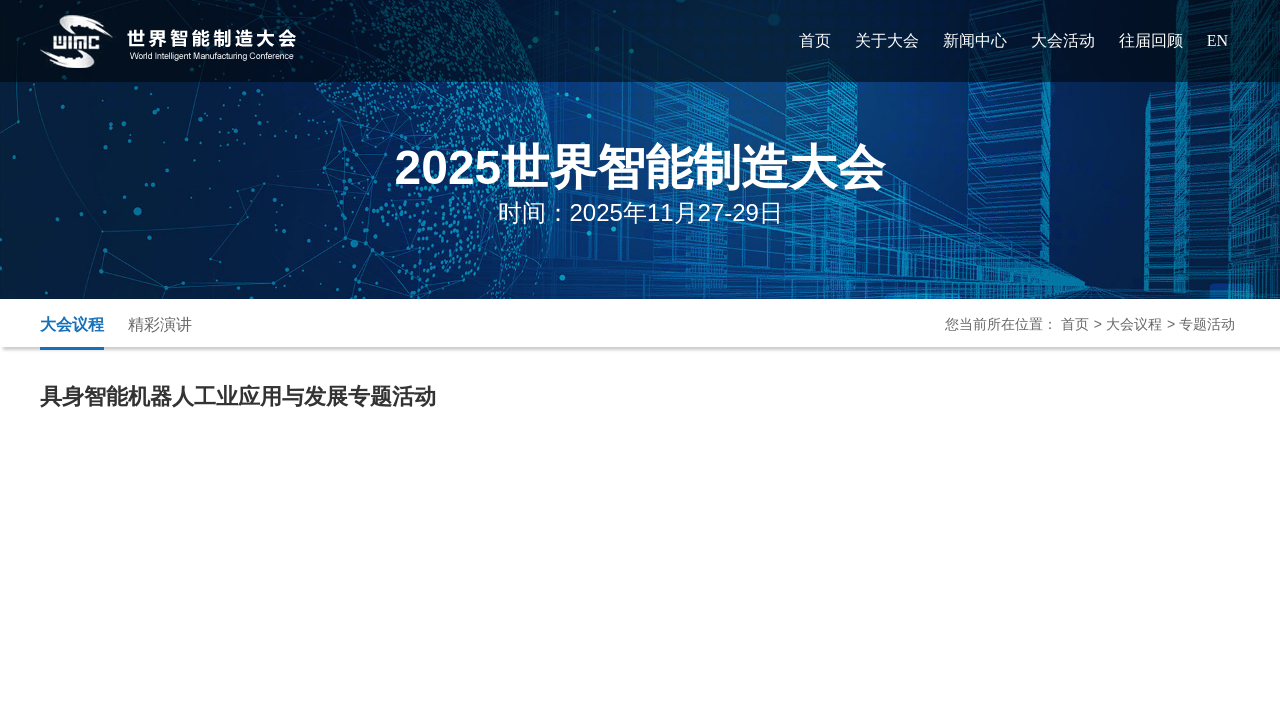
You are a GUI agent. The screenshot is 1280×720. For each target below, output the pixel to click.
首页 (815, 40)
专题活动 (1207, 324)
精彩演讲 (160, 324)
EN (1217, 40)
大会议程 (72, 324)
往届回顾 (1151, 40)
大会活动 (1063, 40)
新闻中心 (975, 40)
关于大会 (887, 40)
